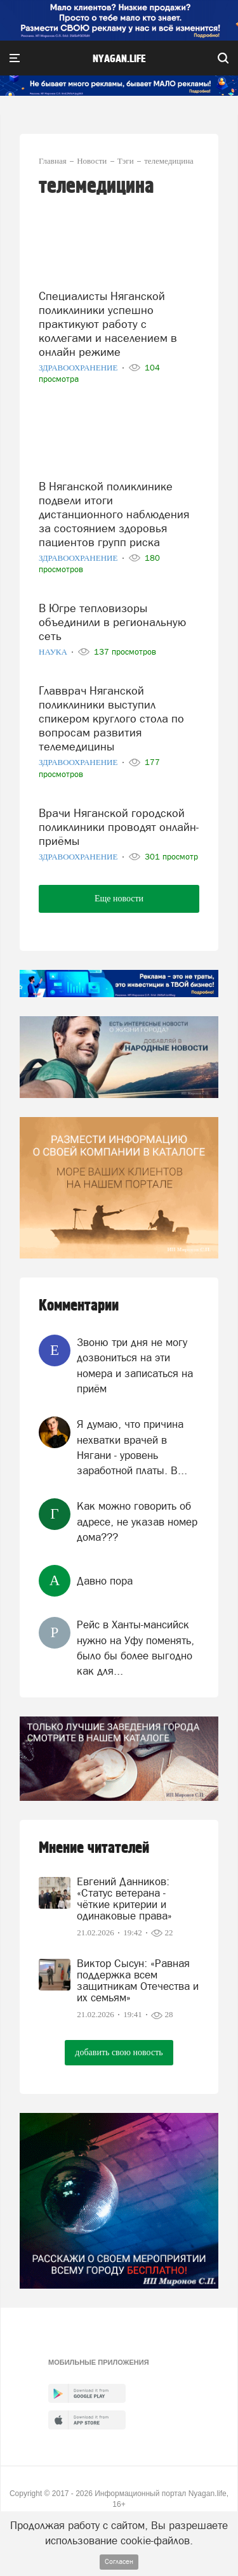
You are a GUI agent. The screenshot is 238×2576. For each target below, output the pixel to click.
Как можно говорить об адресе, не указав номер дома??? (137, 1521)
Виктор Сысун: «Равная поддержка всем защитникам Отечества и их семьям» (138, 1980)
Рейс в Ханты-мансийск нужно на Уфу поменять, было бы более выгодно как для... (135, 1647)
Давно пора (105, 1580)
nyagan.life (119, 59)
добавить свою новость (118, 2052)
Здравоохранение (79, 367)
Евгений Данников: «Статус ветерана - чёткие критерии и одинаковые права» (124, 1898)
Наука (54, 652)
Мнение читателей (94, 1848)
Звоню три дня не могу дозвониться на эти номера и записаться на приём (135, 1365)
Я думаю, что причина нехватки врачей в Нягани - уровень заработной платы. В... (132, 1447)
